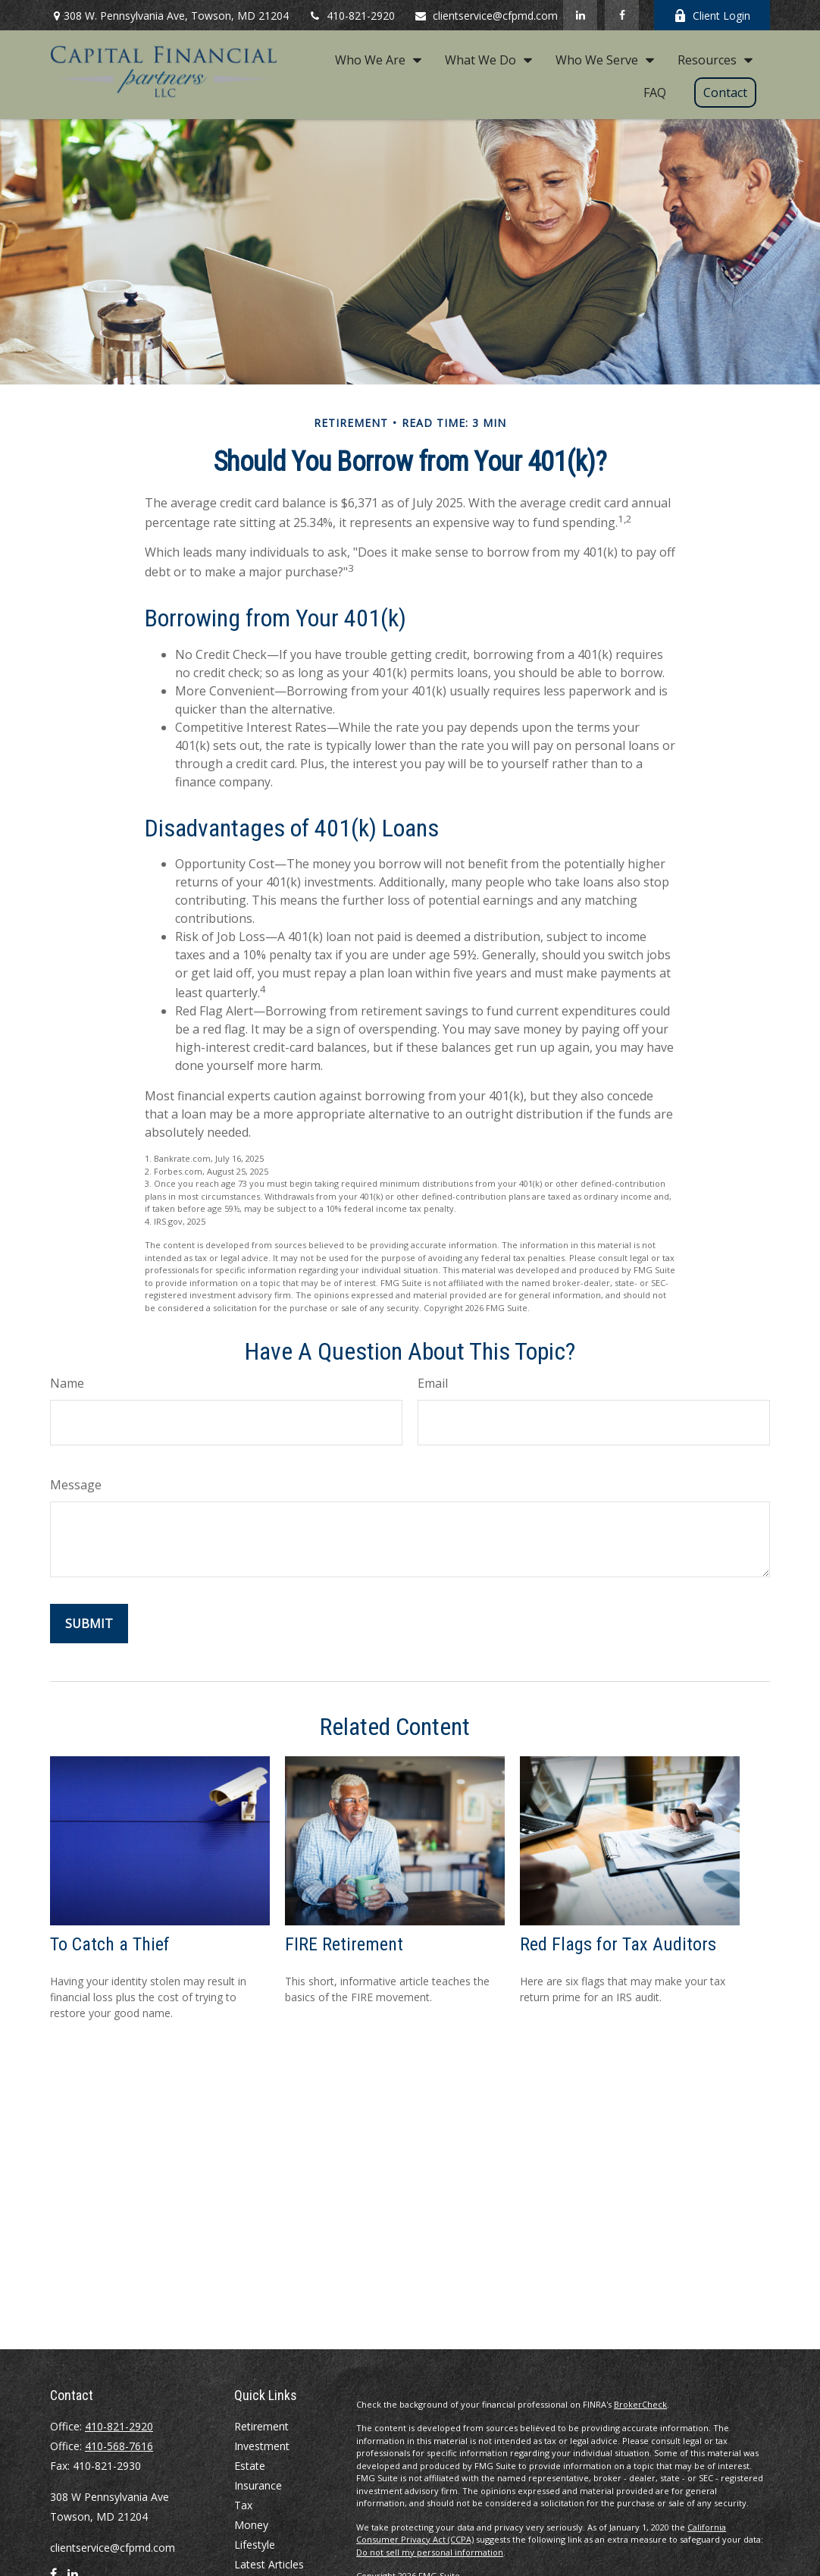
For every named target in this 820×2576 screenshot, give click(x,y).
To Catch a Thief (110, 1944)
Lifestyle (254, 2544)
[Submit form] (89, 1623)
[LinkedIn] (580, 15)
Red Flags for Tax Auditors (618, 1944)
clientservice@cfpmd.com (486, 15)
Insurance (258, 2485)
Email (433, 1383)
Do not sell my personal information (429, 2552)
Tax (243, 2505)
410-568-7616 (119, 2446)
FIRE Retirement (344, 1944)
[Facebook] (622, 15)
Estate (249, 2465)
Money (251, 2525)
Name (67, 1383)
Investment (262, 2446)
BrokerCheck (640, 2404)
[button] (374, 59)
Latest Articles (269, 2564)
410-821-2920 (351, 15)
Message (76, 1484)
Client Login (712, 15)
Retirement (261, 2426)
